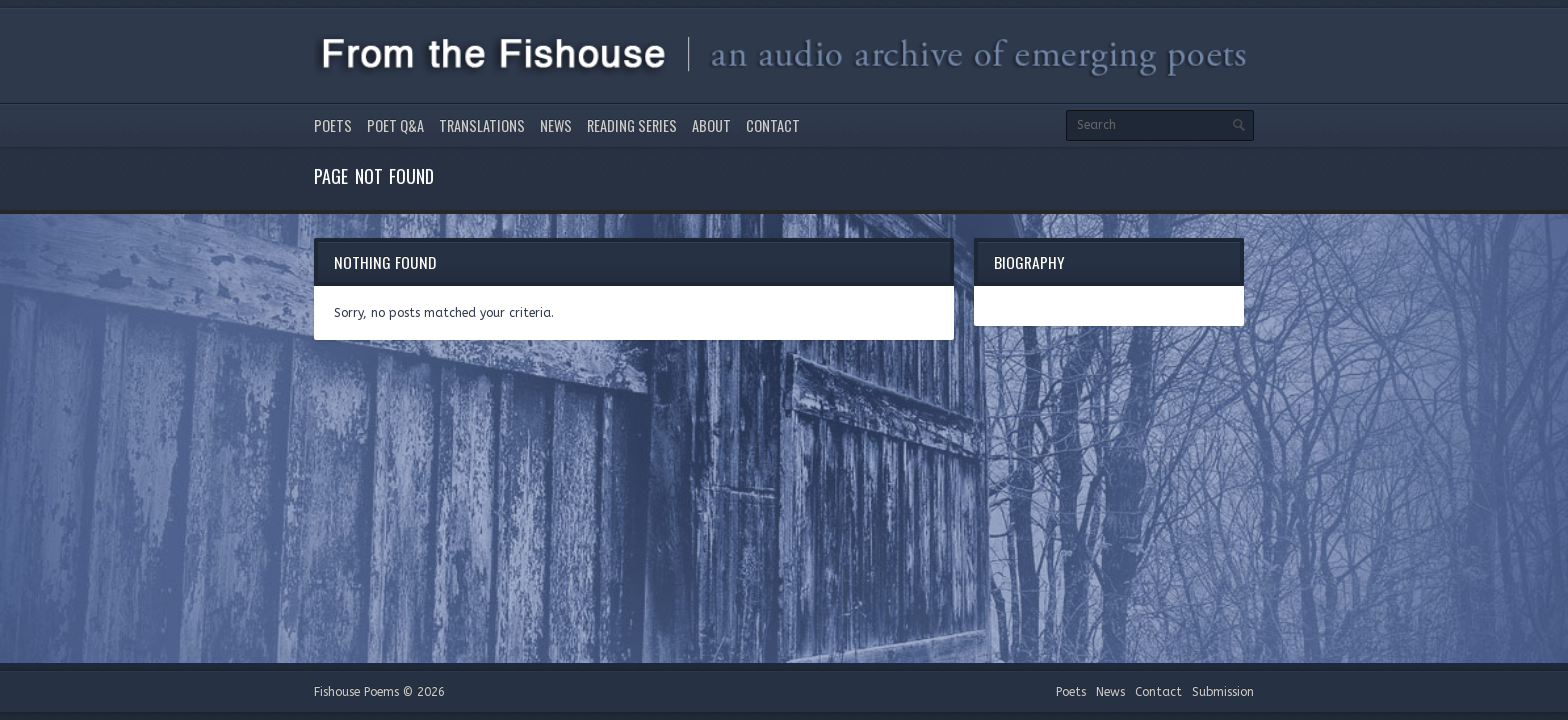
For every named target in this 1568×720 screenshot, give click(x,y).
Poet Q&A (395, 125)
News (556, 125)
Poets (333, 125)
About (711, 125)
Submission (1223, 692)
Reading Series (632, 125)
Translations (482, 125)
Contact (773, 125)
